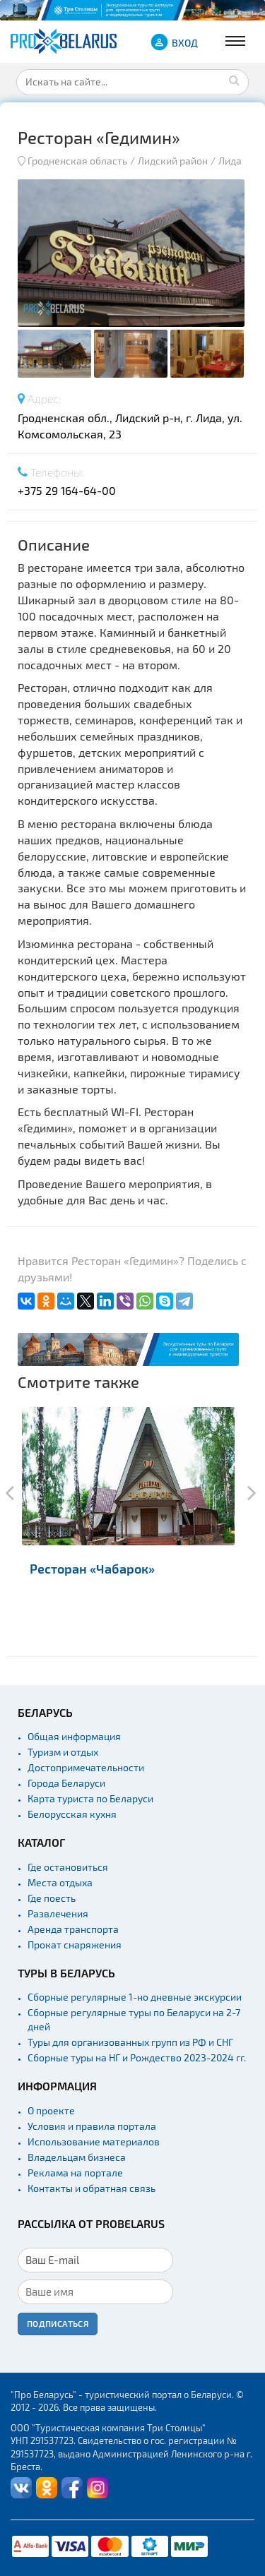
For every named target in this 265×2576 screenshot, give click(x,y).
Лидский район (173, 161)
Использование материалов (94, 2141)
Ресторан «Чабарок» (92, 1567)
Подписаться (57, 2323)
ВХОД (185, 43)
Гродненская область (77, 161)
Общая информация (74, 1736)
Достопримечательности (86, 1767)
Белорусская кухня (72, 1814)
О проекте (51, 2110)
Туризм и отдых (63, 1752)
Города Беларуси (66, 1783)
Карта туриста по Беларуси (90, 1798)
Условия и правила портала (92, 2126)
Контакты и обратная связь (91, 2188)
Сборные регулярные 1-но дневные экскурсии (135, 1997)
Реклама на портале (75, 2173)
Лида (230, 161)
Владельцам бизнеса (77, 2157)
